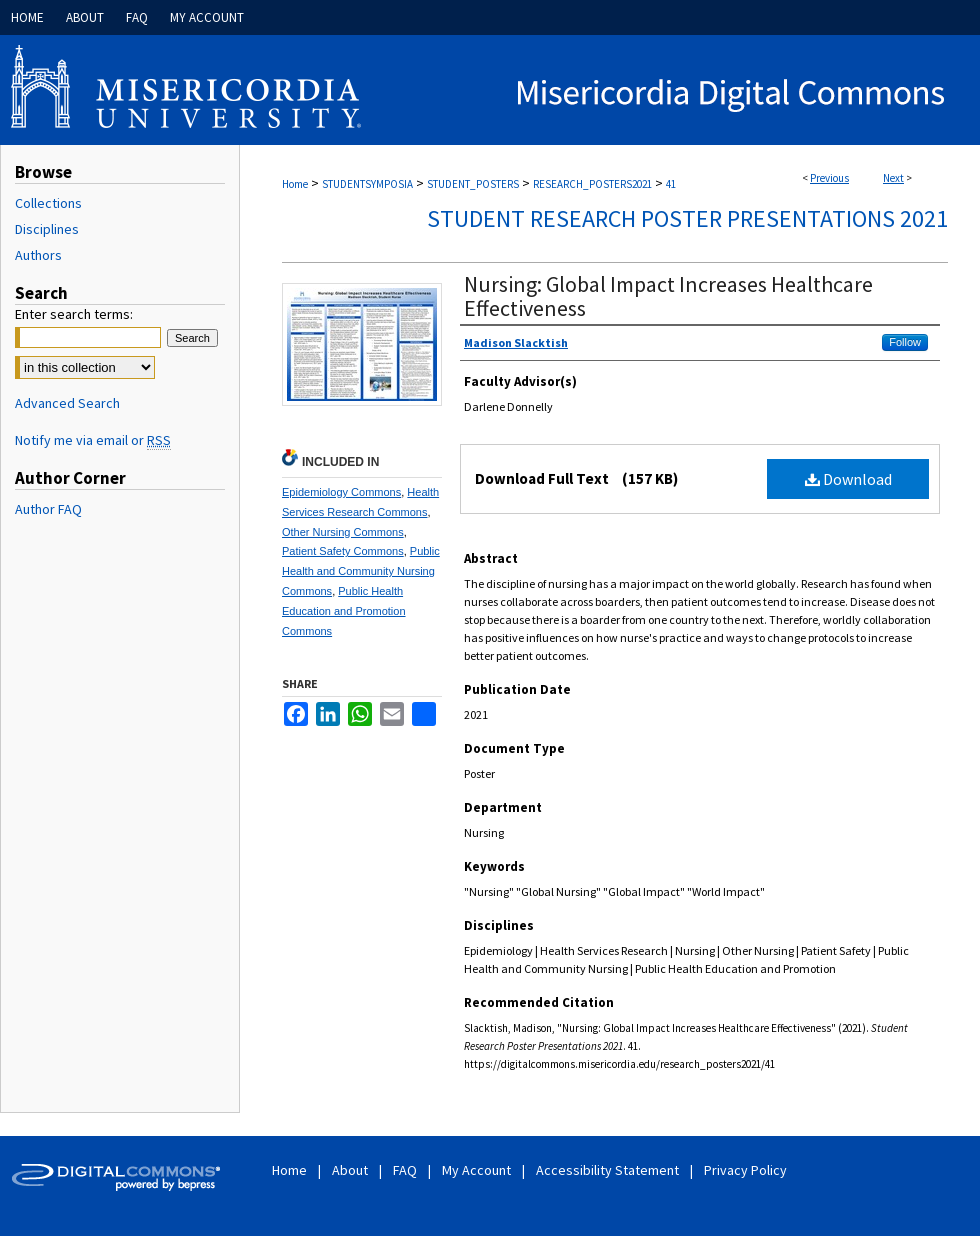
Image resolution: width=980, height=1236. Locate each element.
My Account (478, 1170)
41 (671, 184)
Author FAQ (48, 509)
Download (848, 479)
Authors (38, 255)
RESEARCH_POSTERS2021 (592, 184)
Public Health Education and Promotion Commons (344, 611)
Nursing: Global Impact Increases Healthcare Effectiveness (668, 296)
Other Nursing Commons (343, 532)
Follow (905, 342)
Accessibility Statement (609, 1170)
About (351, 1170)
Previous (829, 178)
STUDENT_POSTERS (473, 184)
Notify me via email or (93, 440)
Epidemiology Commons (341, 492)
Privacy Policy (745, 1170)
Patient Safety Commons (343, 551)
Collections (48, 203)
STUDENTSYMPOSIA (367, 184)
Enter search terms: (74, 314)
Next (893, 178)
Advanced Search (67, 403)
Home (295, 184)
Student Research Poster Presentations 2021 (687, 218)
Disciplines (47, 229)
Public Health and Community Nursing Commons (361, 571)
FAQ (406, 1170)
